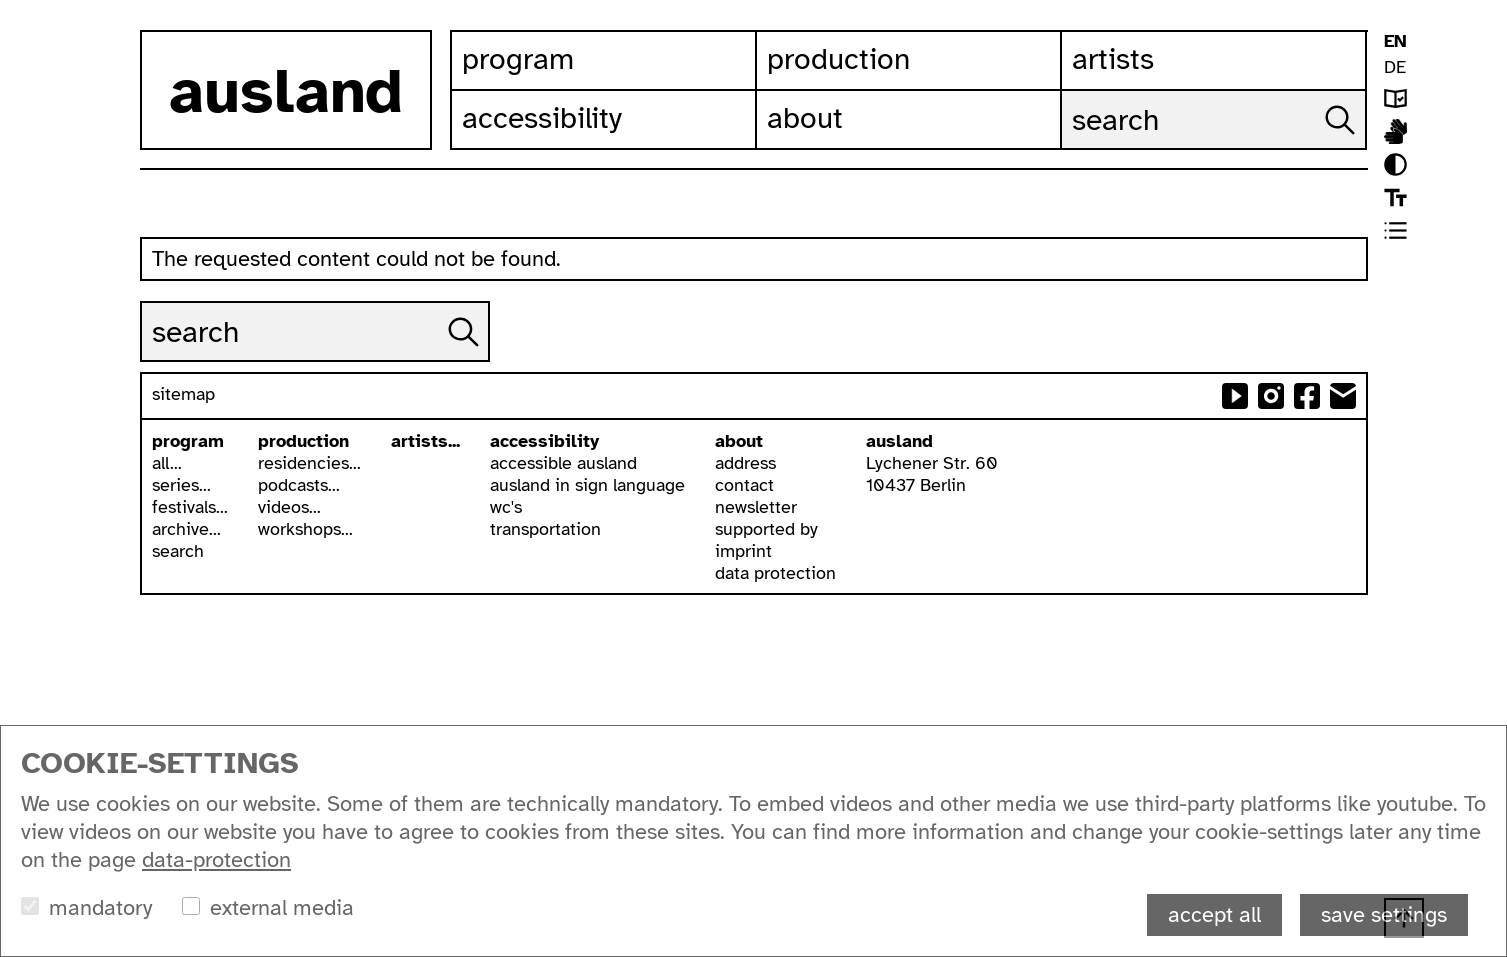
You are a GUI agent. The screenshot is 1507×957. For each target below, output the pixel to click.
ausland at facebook (1307, 396)
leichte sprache (1395, 98)
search (178, 551)
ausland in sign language (587, 485)
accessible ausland (563, 463)
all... (167, 463)
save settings (1384, 914)
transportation (545, 529)
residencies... (309, 463)
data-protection (216, 859)
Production (838, 59)
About (805, 118)
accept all (1214, 914)
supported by (766, 529)
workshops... (305, 529)
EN (1395, 41)
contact (744, 485)
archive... (186, 529)
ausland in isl (1395, 131)
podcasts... (299, 485)
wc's (506, 507)
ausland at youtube (1235, 396)
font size (1395, 197)
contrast (1395, 164)
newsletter (756, 507)
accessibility (544, 441)
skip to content (0, 0)
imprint (743, 551)
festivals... (190, 507)
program (188, 441)
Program (518, 59)
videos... (289, 507)
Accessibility (542, 118)
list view (1395, 230)
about (739, 441)
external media (282, 907)
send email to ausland (1343, 396)
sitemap (183, 394)
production (303, 441)
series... (181, 485)
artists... (425, 441)
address (745, 463)
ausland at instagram (1271, 396)
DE (1395, 67)
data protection (775, 573)
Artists (1113, 59)
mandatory (100, 907)
